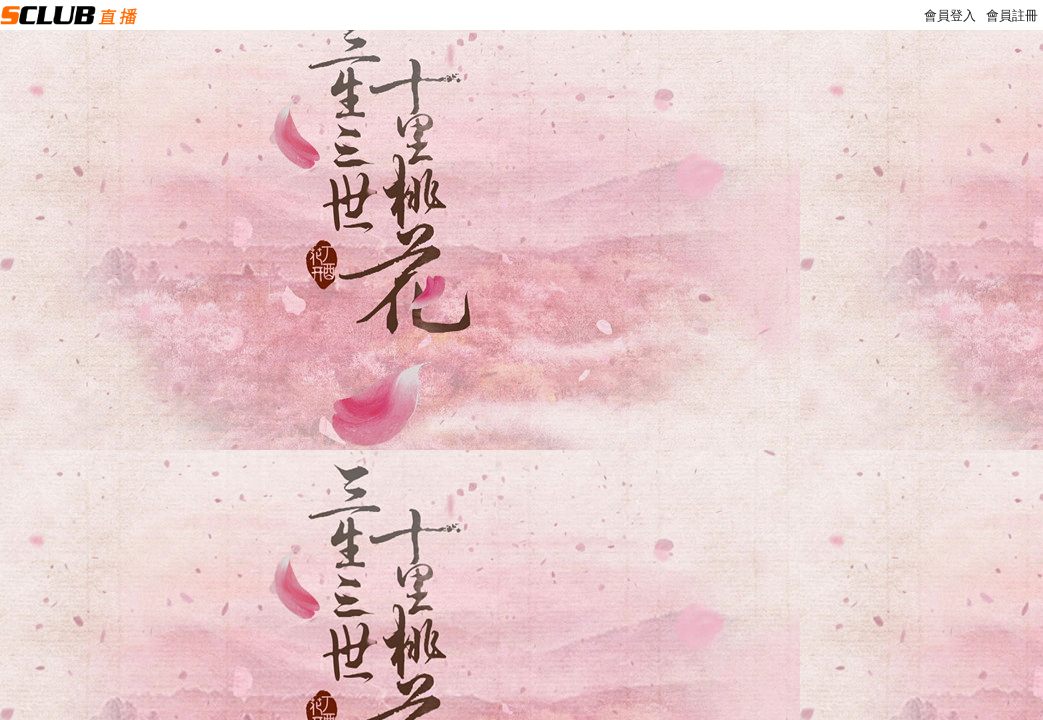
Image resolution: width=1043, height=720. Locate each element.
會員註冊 (1012, 15)
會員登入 (950, 15)
